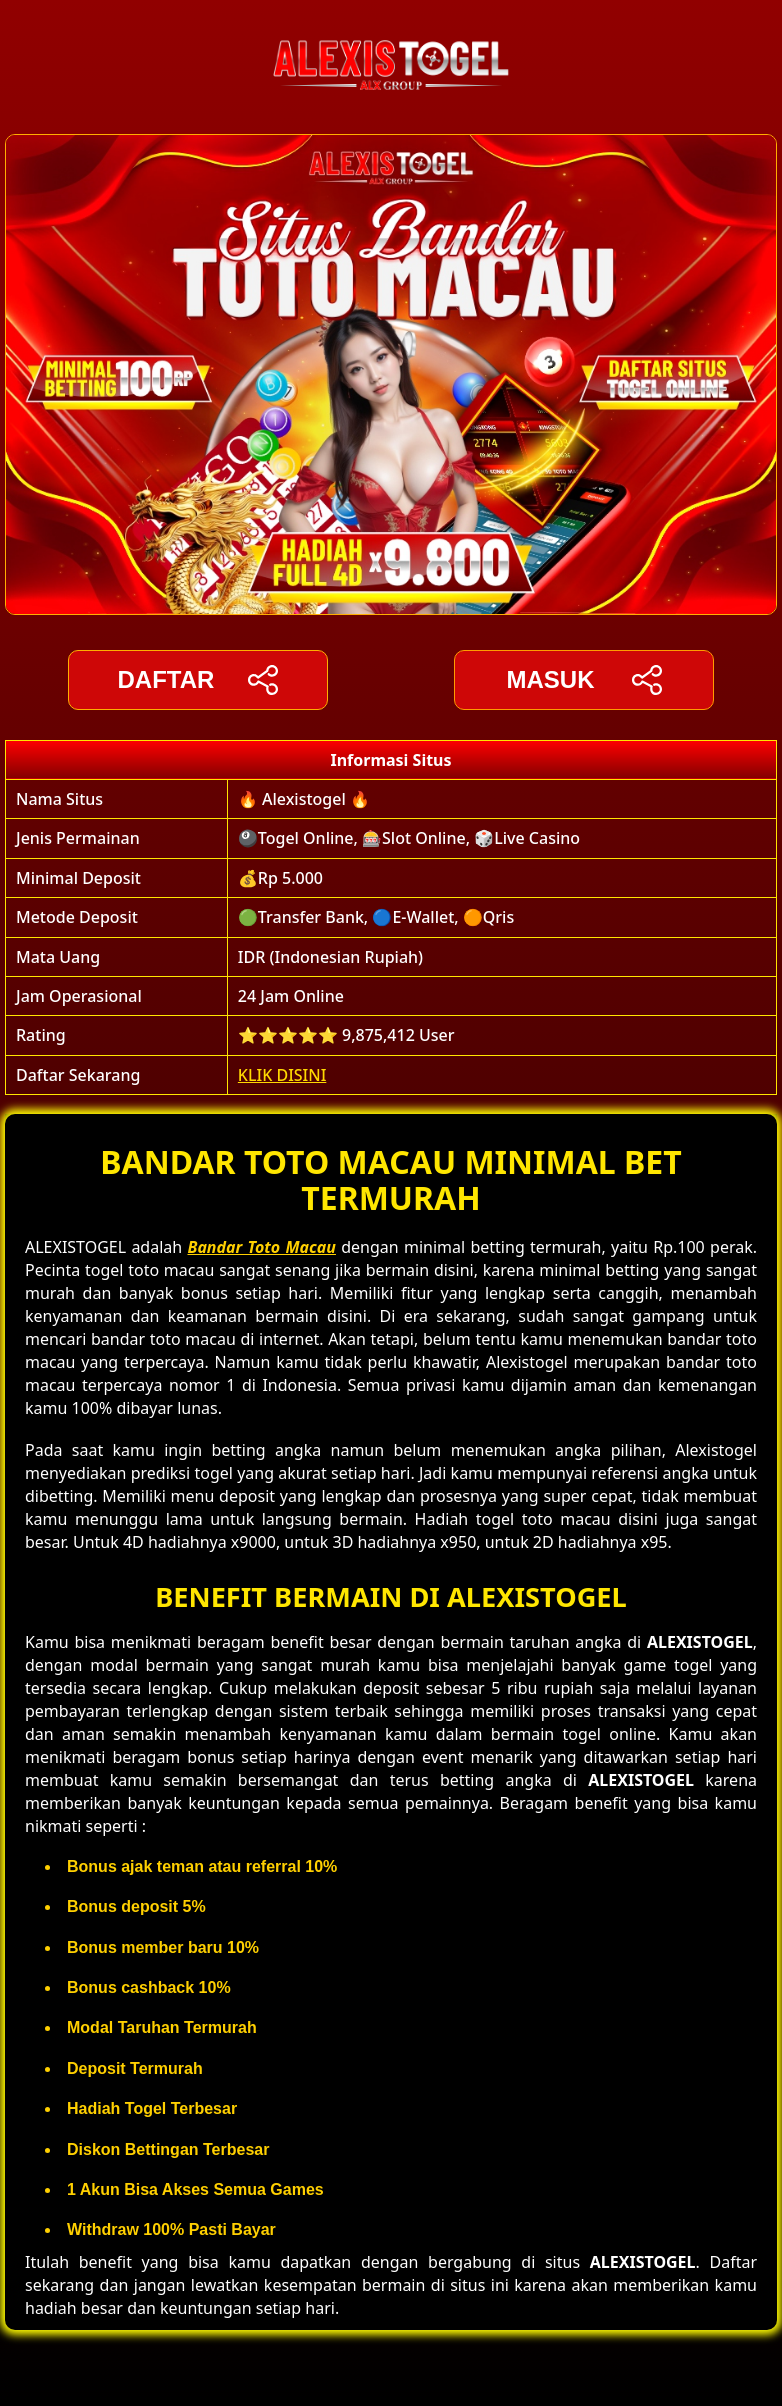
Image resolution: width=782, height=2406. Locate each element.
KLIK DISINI (282, 1075)
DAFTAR (198, 680)
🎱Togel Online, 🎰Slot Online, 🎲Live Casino (409, 838)
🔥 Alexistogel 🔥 (304, 799)
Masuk (583, 680)
